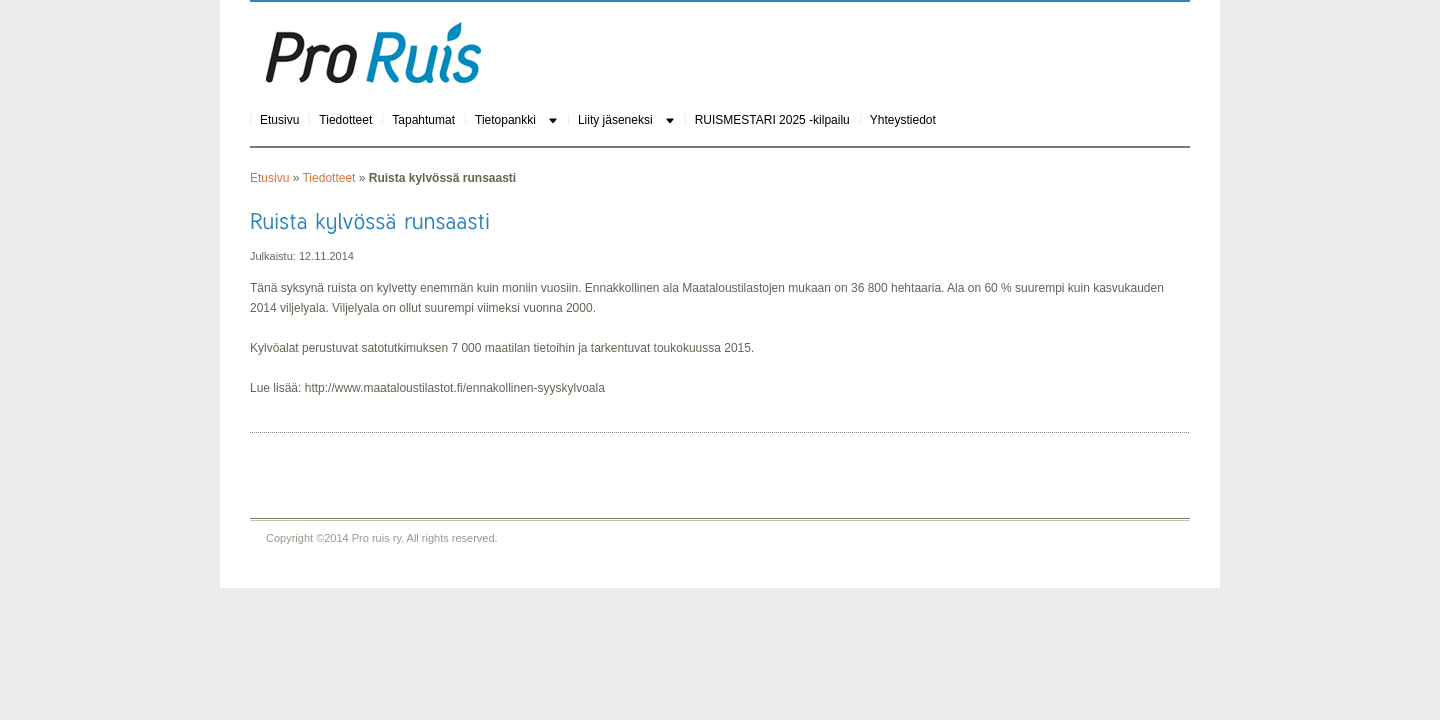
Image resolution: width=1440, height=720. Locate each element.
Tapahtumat (423, 120)
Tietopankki (505, 120)
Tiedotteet (345, 120)
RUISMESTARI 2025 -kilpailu (772, 120)
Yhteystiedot (903, 120)
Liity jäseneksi (615, 120)
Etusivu (279, 120)
